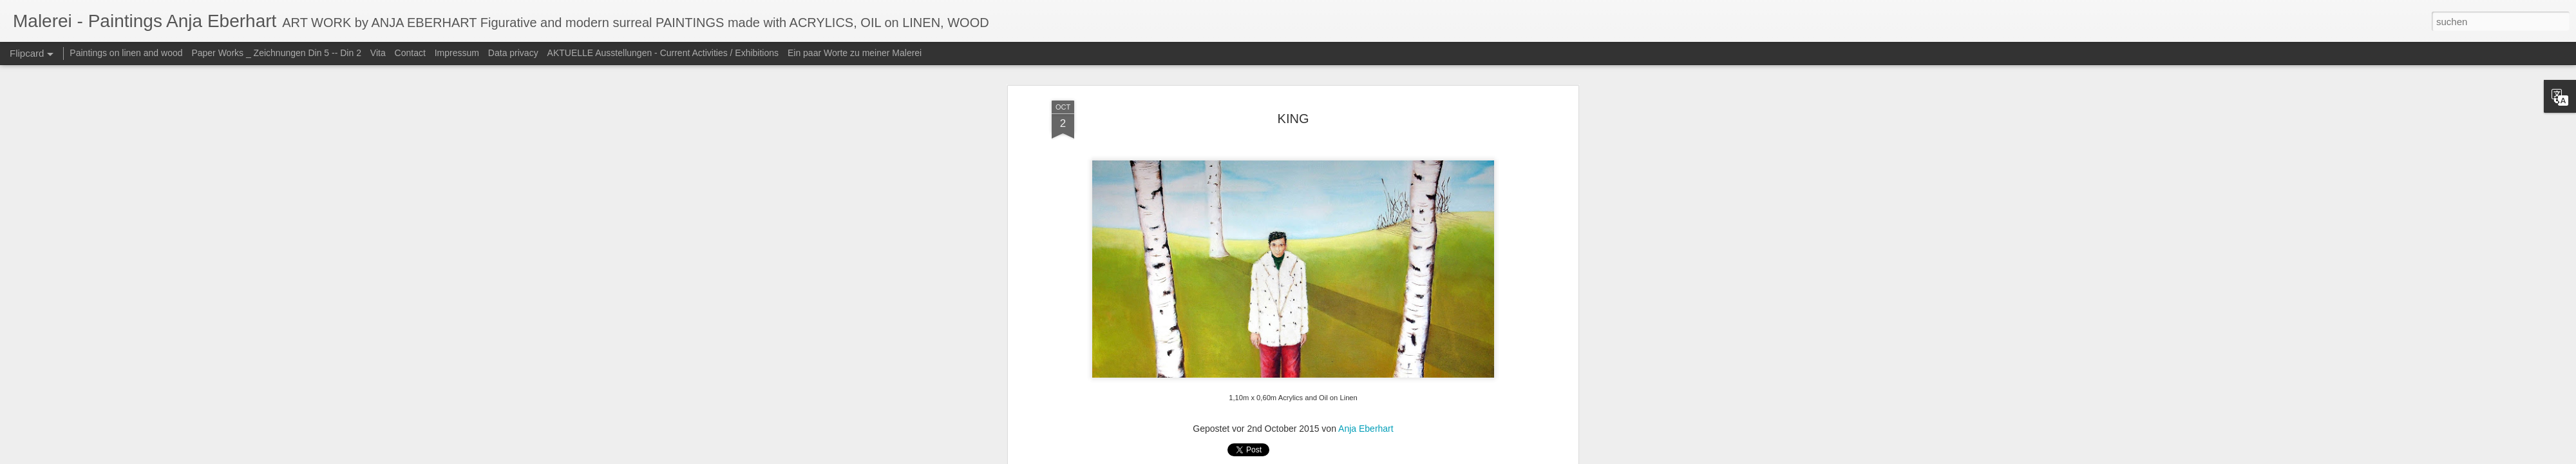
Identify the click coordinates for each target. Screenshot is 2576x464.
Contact (410, 53)
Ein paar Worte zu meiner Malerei (855, 53)
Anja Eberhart (1366, 140)
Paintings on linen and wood (126, 53)
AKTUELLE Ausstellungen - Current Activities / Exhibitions (663, 53)
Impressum (457, 53)
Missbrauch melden (1425, 457)
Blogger (1379, 457)
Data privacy (513, 53)
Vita (378, 53)
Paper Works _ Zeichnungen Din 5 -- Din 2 (277, 53)
